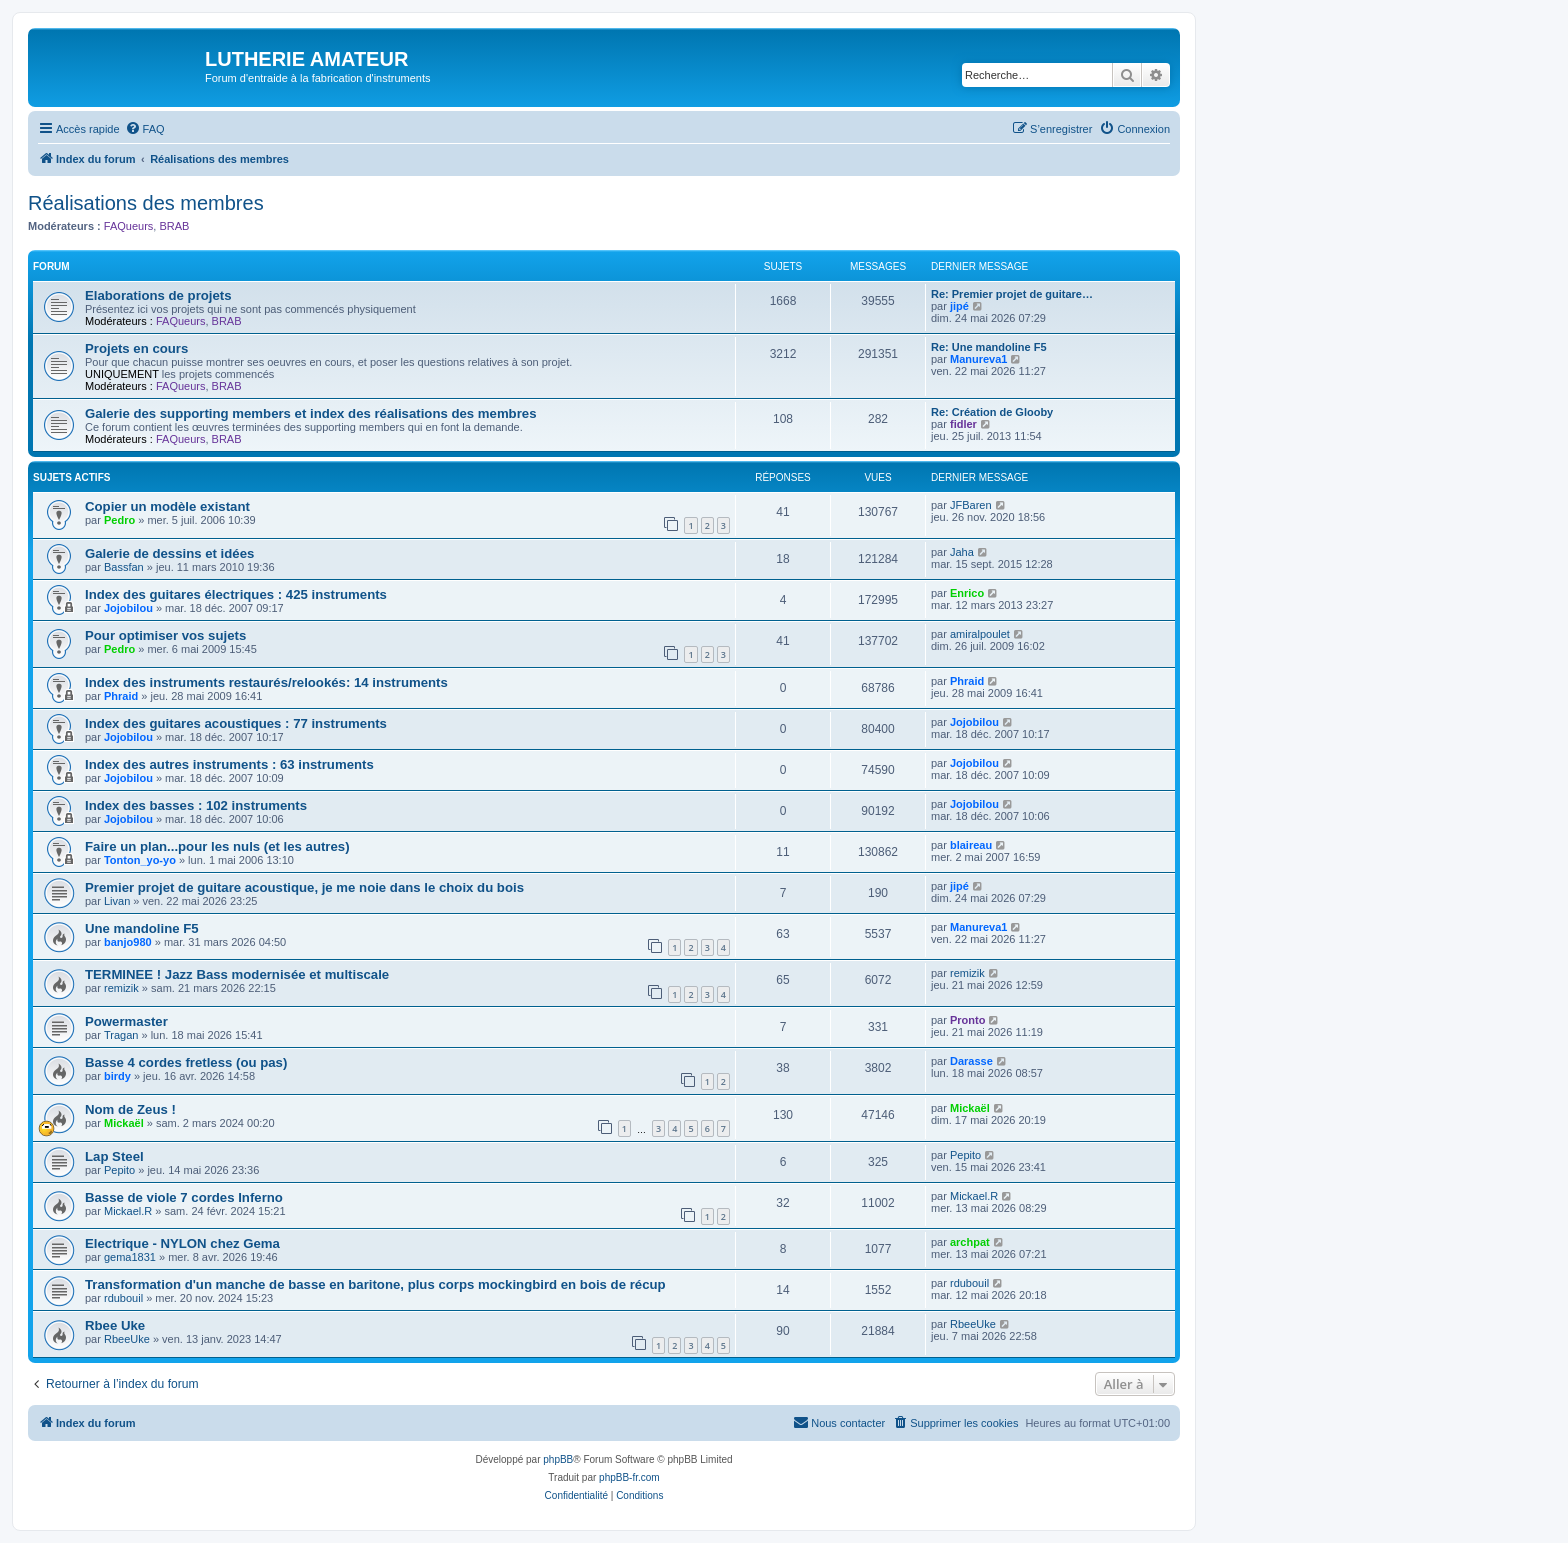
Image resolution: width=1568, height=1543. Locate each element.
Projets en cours (136, 348)
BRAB (174, 226)
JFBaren (971, 505)
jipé (959, 306)
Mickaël (124, 1123)
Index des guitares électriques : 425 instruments (236, 594)
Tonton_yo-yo (140, 860)
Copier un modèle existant (167, 506)
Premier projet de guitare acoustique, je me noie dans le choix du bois (304, 887)
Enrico (967, 593)
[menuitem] (145, 129)
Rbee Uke (115, 1325)
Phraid (121, 696)
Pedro (119, 520)
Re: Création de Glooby (992, 412)
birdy (117, 1076)
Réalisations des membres (146, 203)
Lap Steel (114, 1156)
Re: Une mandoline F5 (989, 347)
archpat (970, 1242)
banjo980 (128, 942)
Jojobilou (128, 608)
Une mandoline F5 (142, 928)
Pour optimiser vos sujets (165, 635)
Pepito (119, 1170)
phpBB (558, 1459)
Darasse (971, 1061)
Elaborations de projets (158, 295)
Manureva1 (978, 359)
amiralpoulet (980, 634)
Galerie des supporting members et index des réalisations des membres (310, 413)
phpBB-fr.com (629, 1477)
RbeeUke (127, 1339)
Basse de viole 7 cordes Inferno (184, 1197)
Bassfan (124, 567)
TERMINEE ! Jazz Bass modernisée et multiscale (237, 974)
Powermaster (126, 1021)
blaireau (971, 845)
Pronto (967, 1020)
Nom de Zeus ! (130, 1109)
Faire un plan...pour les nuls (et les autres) (217, 846)
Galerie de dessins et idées (169, 553)
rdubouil (123, 1298)
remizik (121, 988)
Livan (117, 901)
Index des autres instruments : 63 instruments (229, 764)
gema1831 (130, 1257)
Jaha (962, 552)
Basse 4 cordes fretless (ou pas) (186, 1062)
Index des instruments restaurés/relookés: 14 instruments (266, 682)
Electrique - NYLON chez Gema (182, 1243)
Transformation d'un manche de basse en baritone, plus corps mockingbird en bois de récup (375, 1284)
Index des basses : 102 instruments (196, 805)
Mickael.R (128, 1211)
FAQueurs (129, 226)
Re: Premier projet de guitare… (1012, 294)
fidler (963, 424)
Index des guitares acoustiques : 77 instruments (236, 723)
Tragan (121, 1035)
